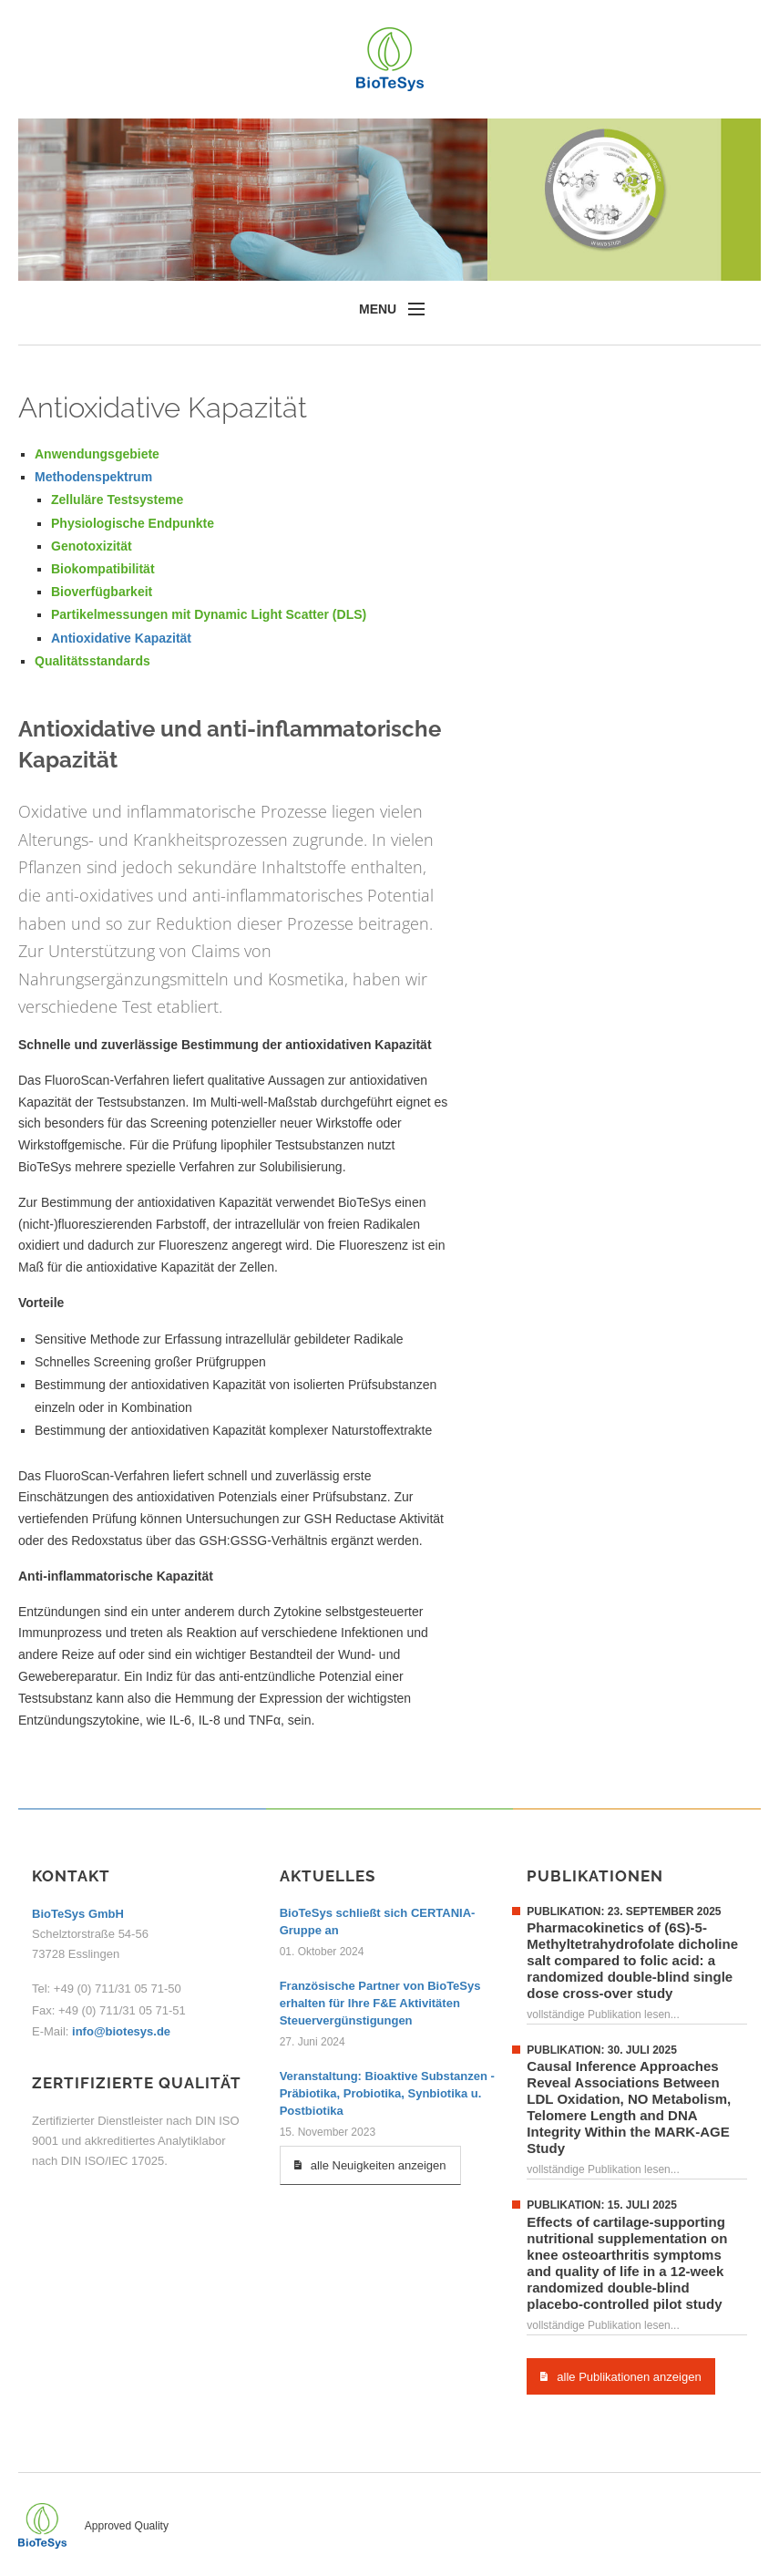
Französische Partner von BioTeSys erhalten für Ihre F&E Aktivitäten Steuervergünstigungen (380, 2003)
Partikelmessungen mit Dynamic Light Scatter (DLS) (208, 614)
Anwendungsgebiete (97, 454)
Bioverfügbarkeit (101, 591)
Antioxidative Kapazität (121, 638)
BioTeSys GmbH (78, 1914)
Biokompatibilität (103, 569)
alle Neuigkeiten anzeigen (370, 2165)
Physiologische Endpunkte (132, 523)
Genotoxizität (91, 546)
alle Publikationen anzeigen (620, 2376)
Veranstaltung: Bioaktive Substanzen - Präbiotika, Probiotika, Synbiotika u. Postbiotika (387, 2093)
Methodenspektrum (93, 476)
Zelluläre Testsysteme (117, 499)
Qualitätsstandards (92, 661)
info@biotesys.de (119, 2031)
